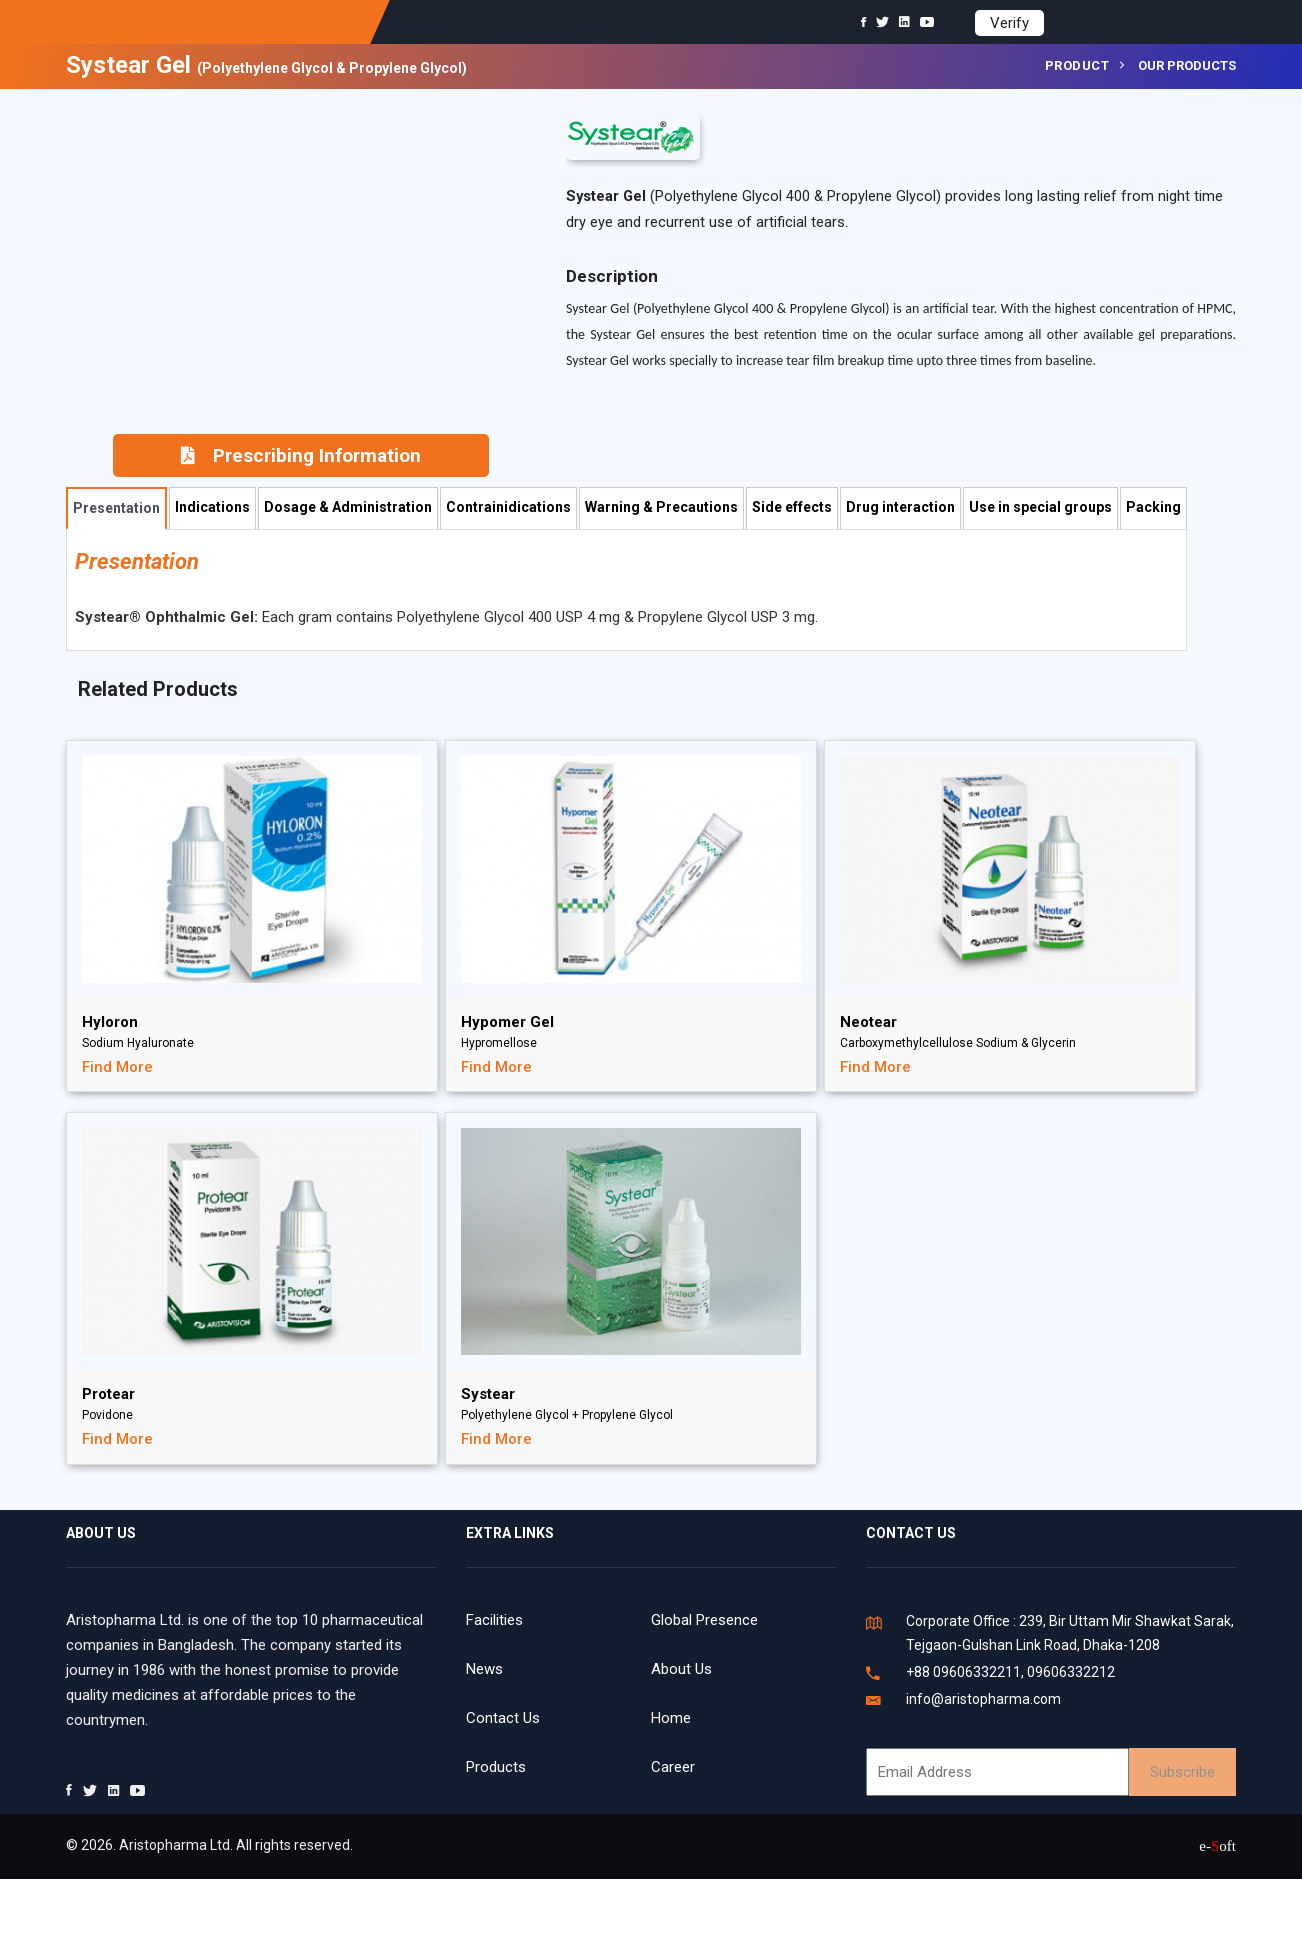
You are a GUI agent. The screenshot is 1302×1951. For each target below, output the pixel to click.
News (484, 1669)
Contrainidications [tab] (508, 507)
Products (496, 1767)
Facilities (494, 1620)
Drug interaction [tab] (900, 507)
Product (1077, 65)
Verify (1009, 23)
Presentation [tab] (116, 508)
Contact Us (503, 1718)
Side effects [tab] (792, 507)
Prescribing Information (301, 455)
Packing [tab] (1153, 507)
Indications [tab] (212, 507)
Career (673, 1767)
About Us (681, 1669)
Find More (117, 1067)
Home (671, 1718)
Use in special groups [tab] (1040, 507)
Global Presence (704, 1620)
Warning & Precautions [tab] (661, 507)
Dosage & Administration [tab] (348, 507)
